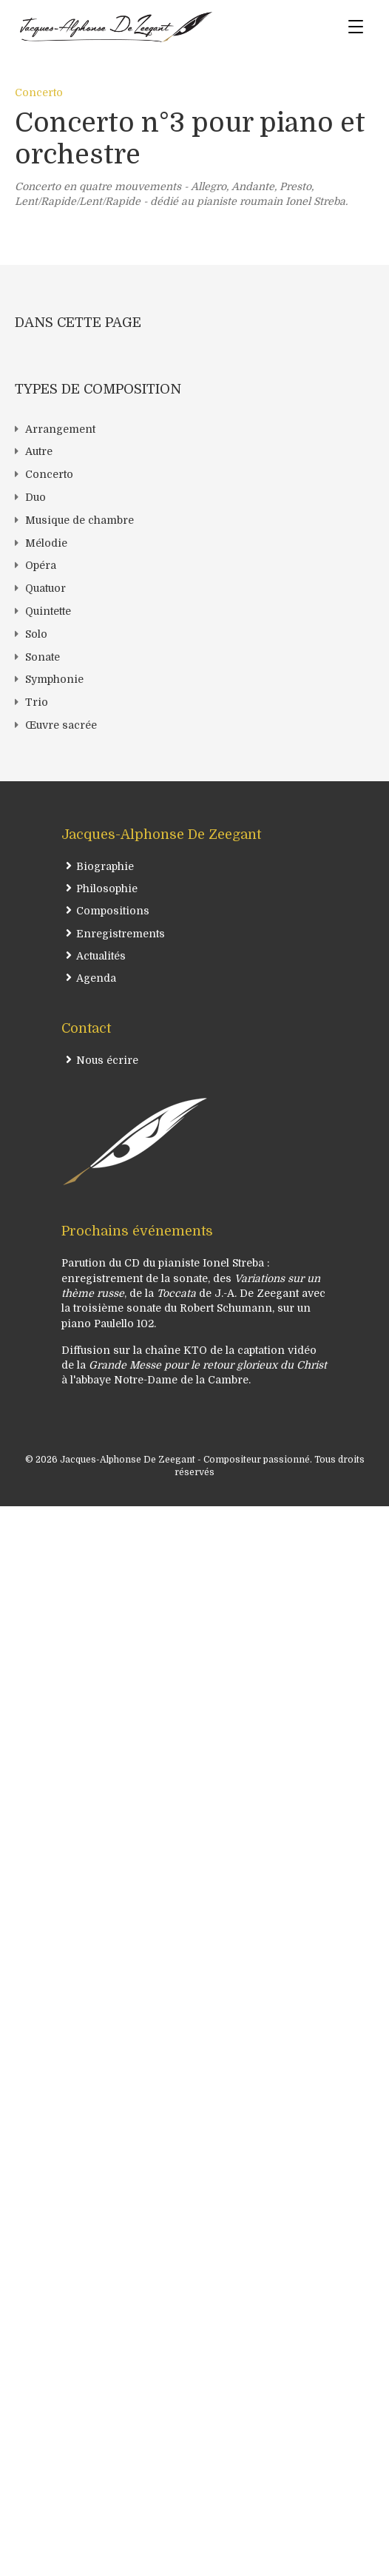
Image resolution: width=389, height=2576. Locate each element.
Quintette (48, 611)
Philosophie (107, 888)
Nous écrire (107, 1060)
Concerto (39, 92)
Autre (39, 451)
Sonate (42, 657)
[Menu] (355, 27)
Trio (36, 702)
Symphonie (54, 679)
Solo (36, 634)
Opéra (40, 565)
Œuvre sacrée (61, 725)
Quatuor (45, 588)
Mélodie (46, 543)
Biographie (105, 866)
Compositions (112, 911)
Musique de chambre (79, 520)
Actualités (101, 956)
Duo (35, 497)
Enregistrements (120, 934)
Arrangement (60, 429)
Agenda (96, 978)
